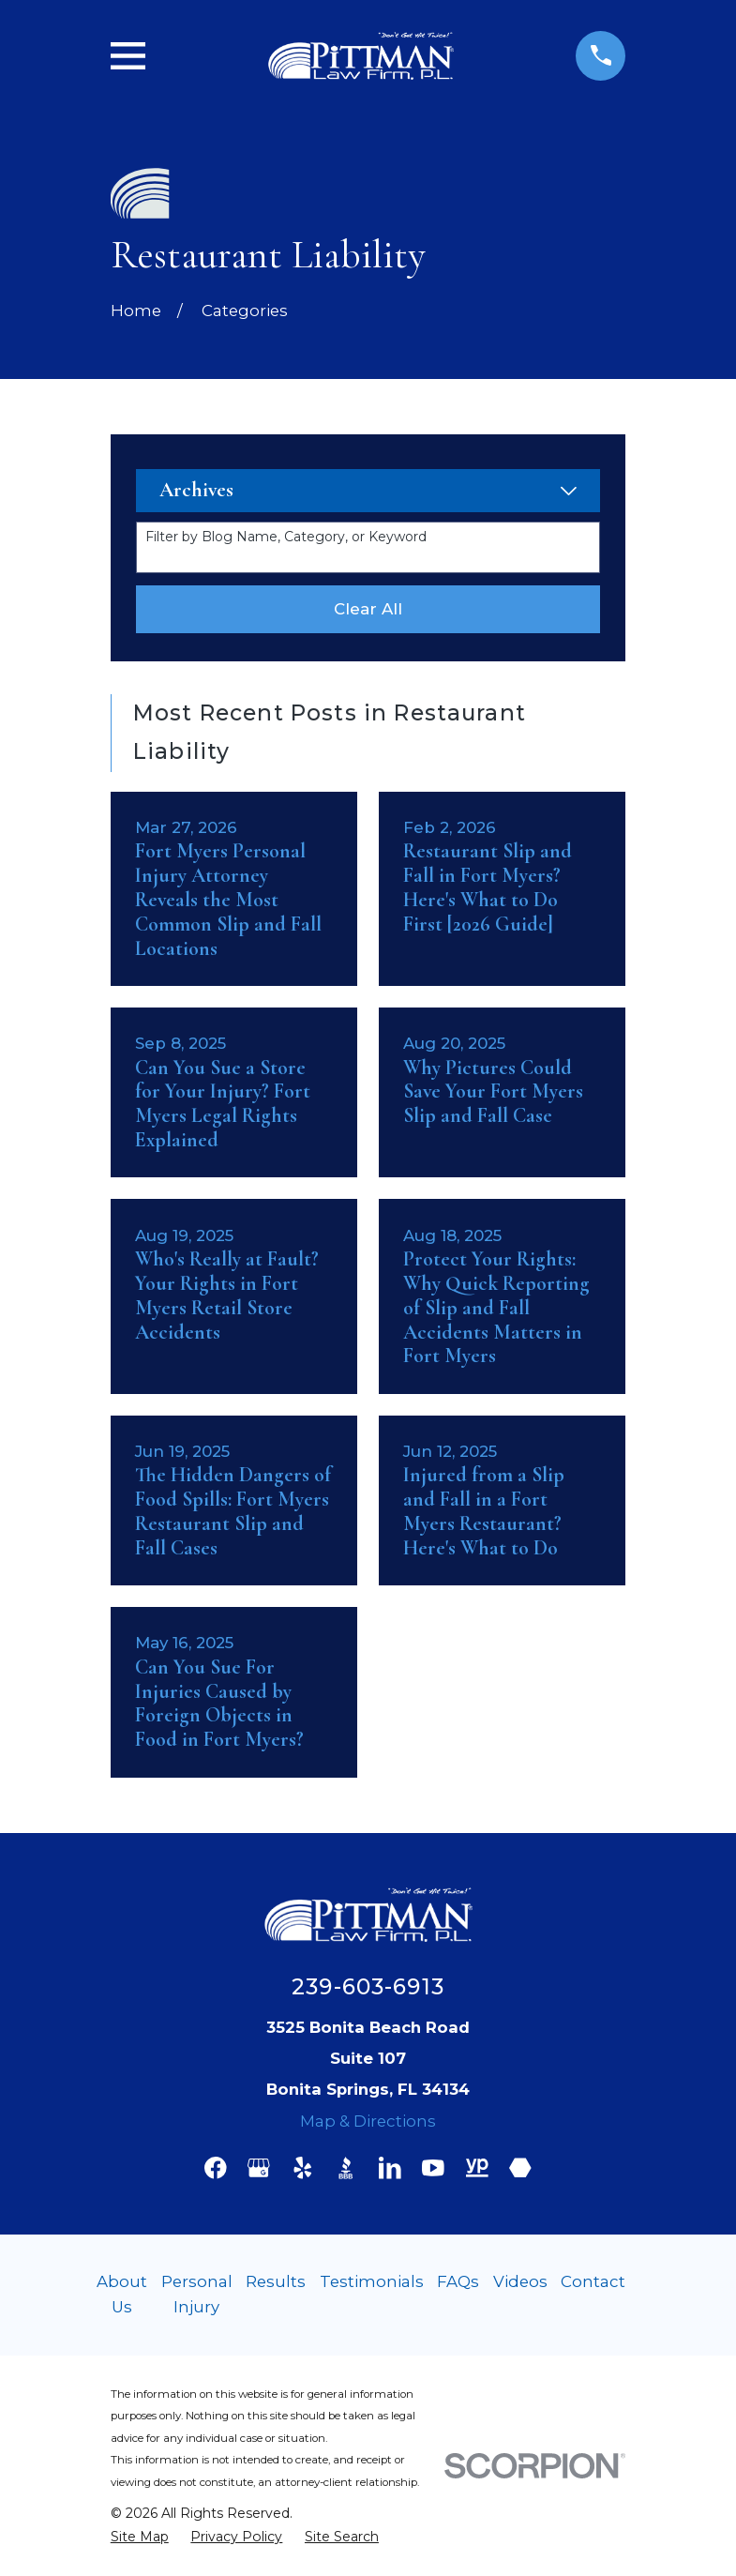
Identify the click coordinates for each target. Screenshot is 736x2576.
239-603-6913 (368, 1987)
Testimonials (372, 2281)
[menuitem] (140, 2536)
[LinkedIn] (390, 2168)
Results (276, 2281)
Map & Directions (368, 2121)
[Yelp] (303, 2168)
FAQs (458, 2281)
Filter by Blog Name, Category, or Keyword (286, 537)
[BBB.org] (346, 2168)
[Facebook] (215, 2168)
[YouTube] (433, 2168)
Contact (593, 2281)
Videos (520, 2281)
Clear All (368, 608)
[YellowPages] (477, 2168)
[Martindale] (520, 2168)
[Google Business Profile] (259, 2168)
